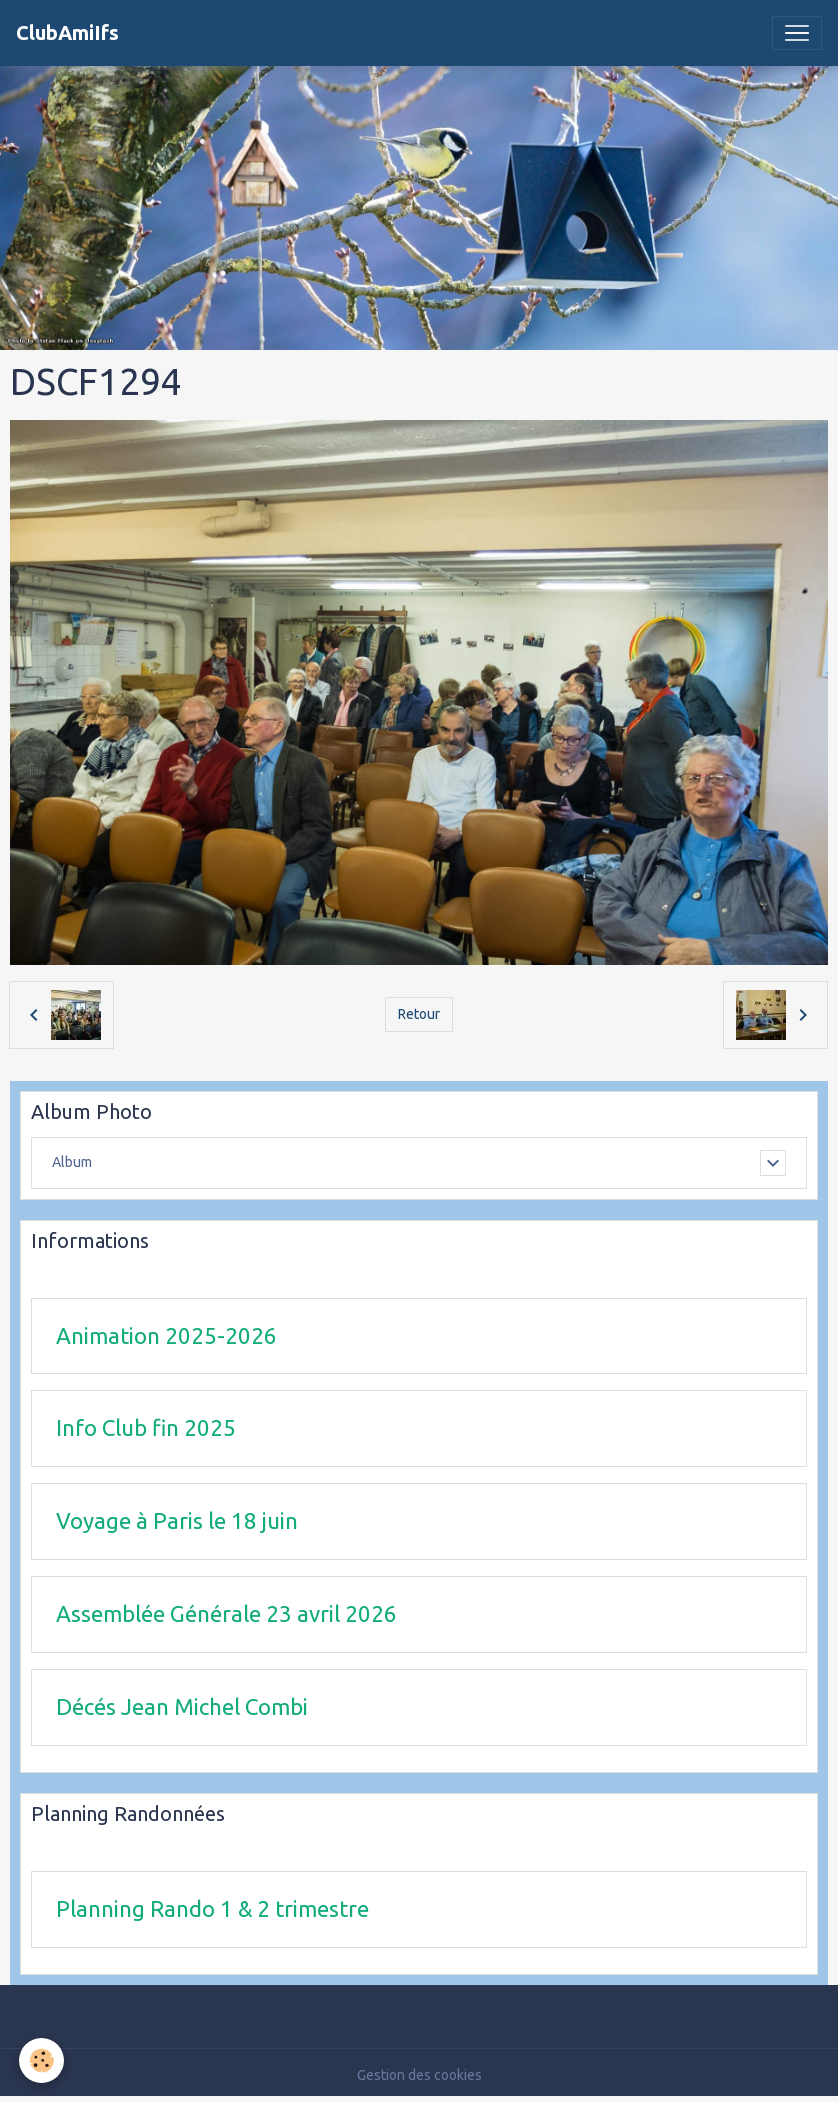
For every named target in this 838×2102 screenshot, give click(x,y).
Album (72, 1162)
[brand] (67, 33)
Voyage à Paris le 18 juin (177, 1520)
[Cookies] (42, 2060)
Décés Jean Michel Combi (182, 1706)
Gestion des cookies (419, 2075)
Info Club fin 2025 (146, 1427)
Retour (419, 1014)
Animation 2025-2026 (166, 1335)
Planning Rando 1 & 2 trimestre (212, 1908)
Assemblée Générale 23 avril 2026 (226, 1613)
